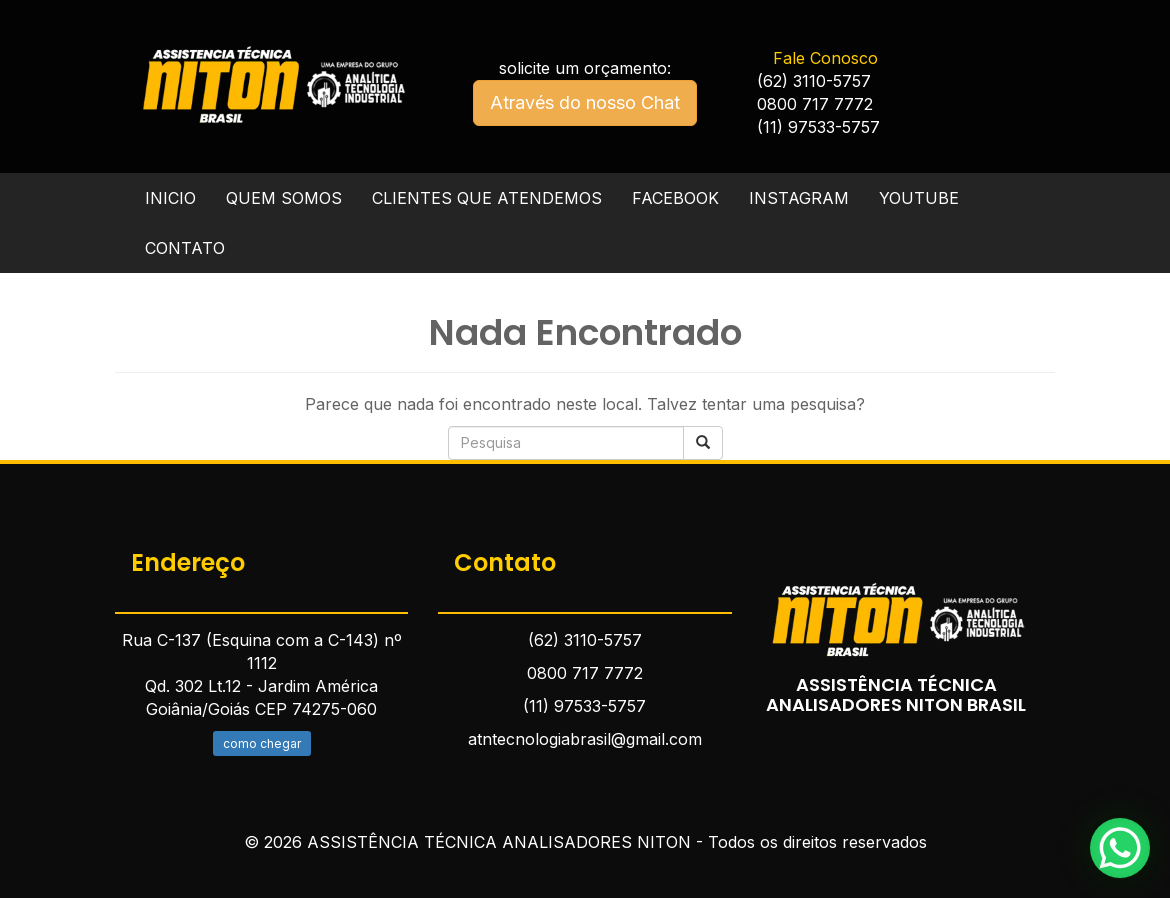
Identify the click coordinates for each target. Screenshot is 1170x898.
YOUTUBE (919, 198)
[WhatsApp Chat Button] (1120, 848)
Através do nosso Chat (585, 102)
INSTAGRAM (799, 198)
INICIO (170, 198)
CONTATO (185, 248)
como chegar (262, 743)
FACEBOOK (675, 198)
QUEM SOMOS (284, 198)
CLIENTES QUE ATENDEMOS (487, 198)
